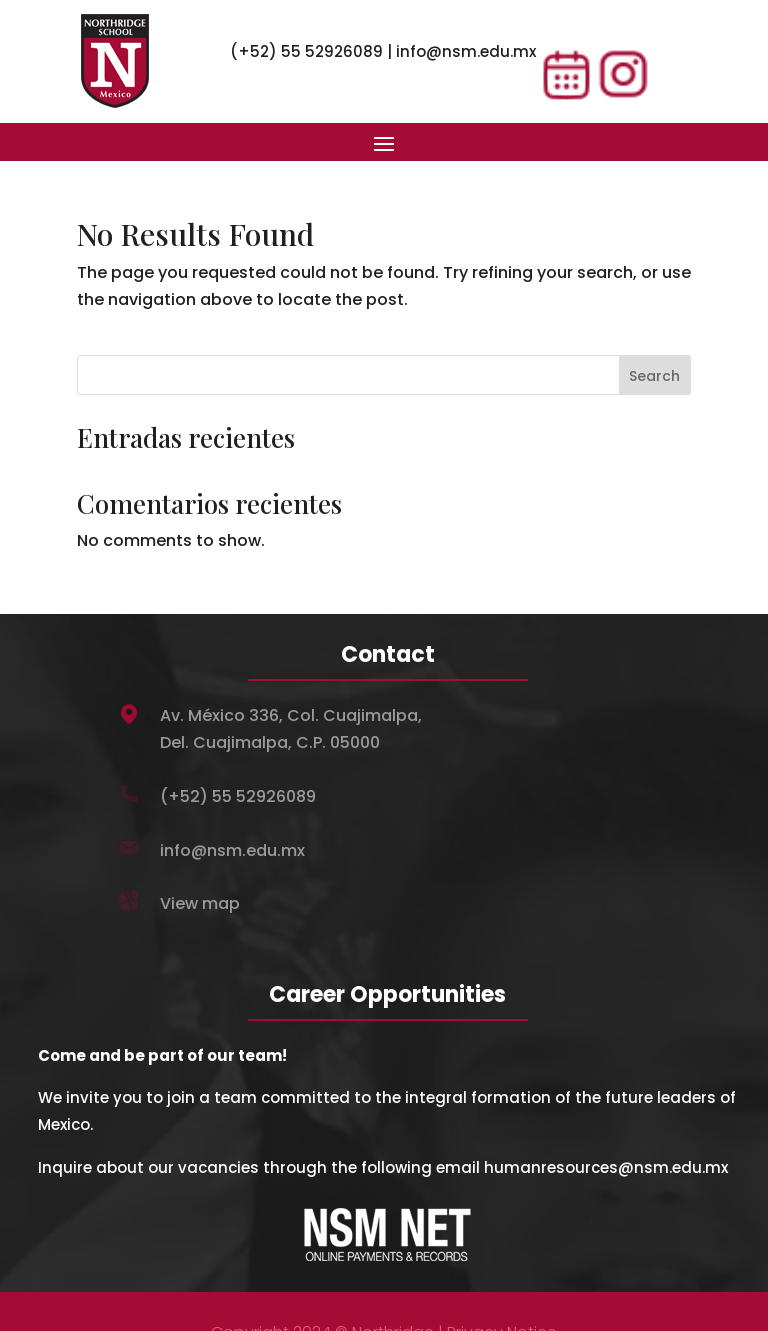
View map (200, 903)
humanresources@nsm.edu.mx (606, 1167)
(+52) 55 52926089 (306, 51)
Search (654, 376)
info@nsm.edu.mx (466, 51)
